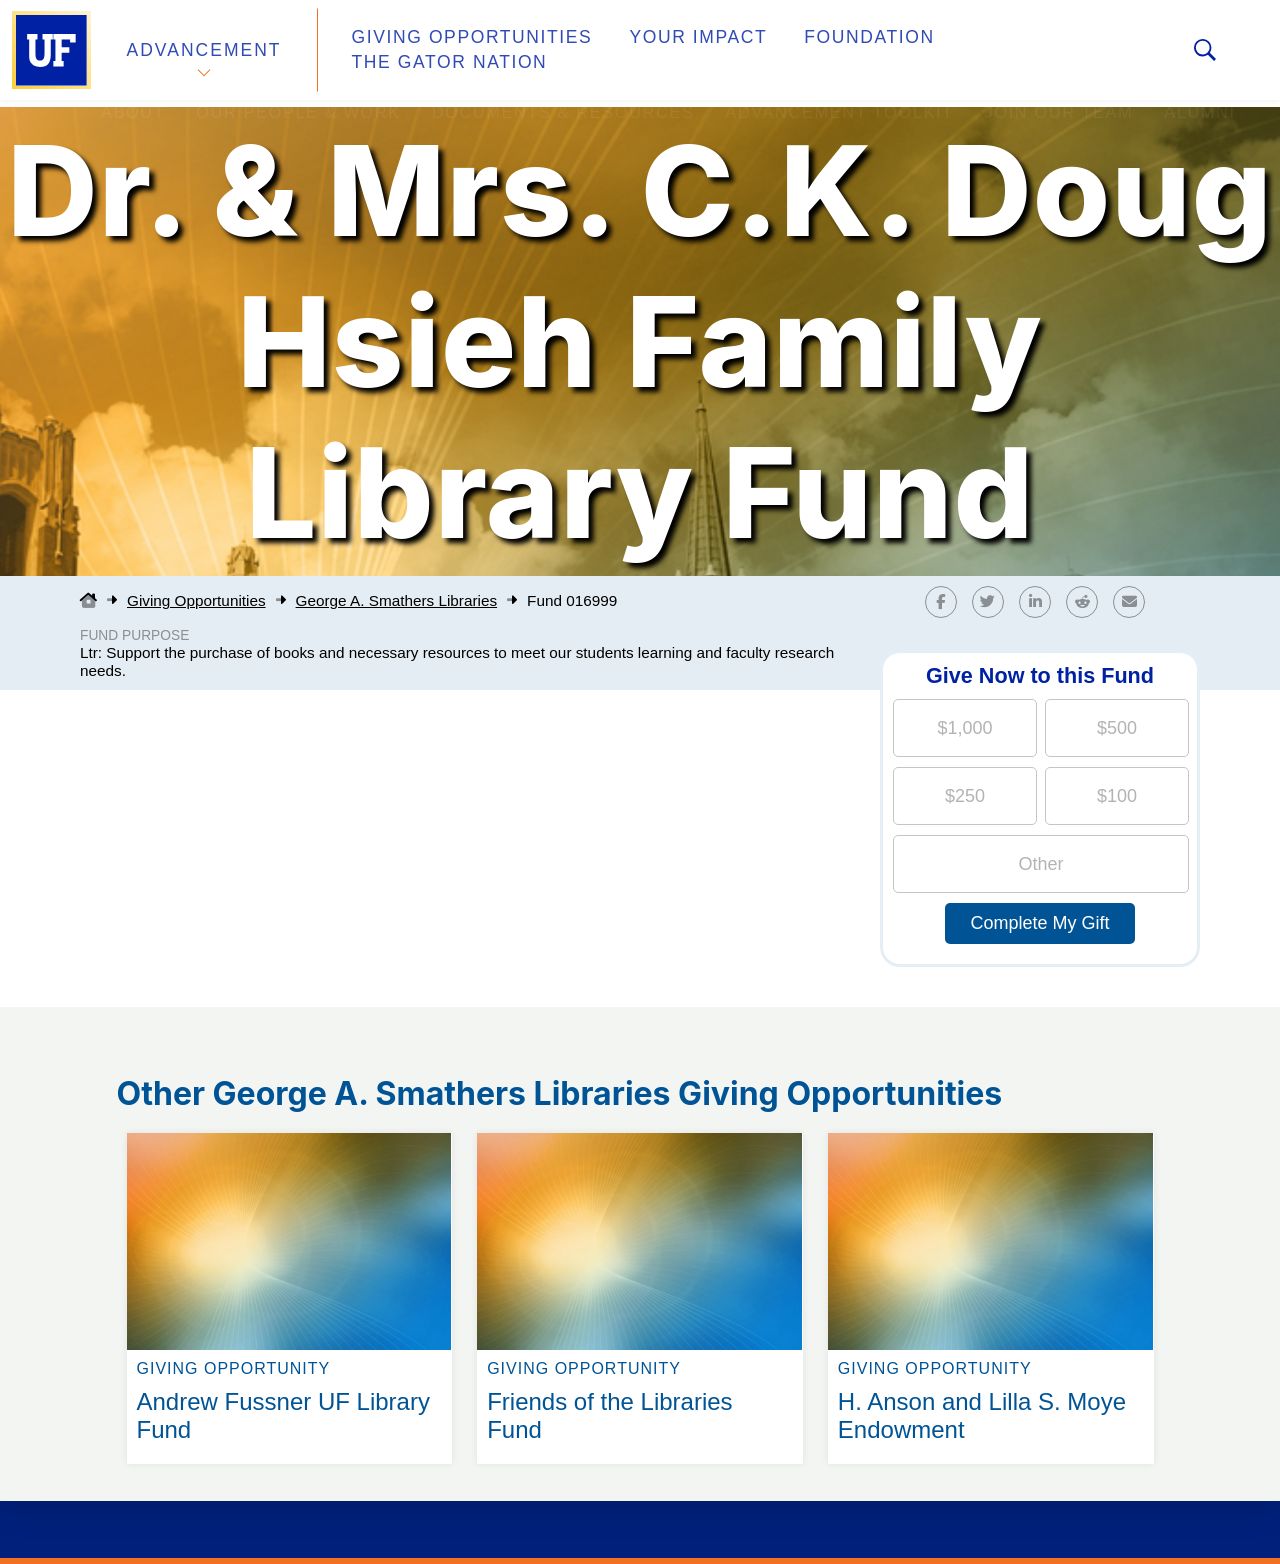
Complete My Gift (1039, 923)
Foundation (826, 53)
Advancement (204, 53)
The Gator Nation (1013, 53)
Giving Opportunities (455, 53)
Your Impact (666, 53)
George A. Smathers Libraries (397, 600)
